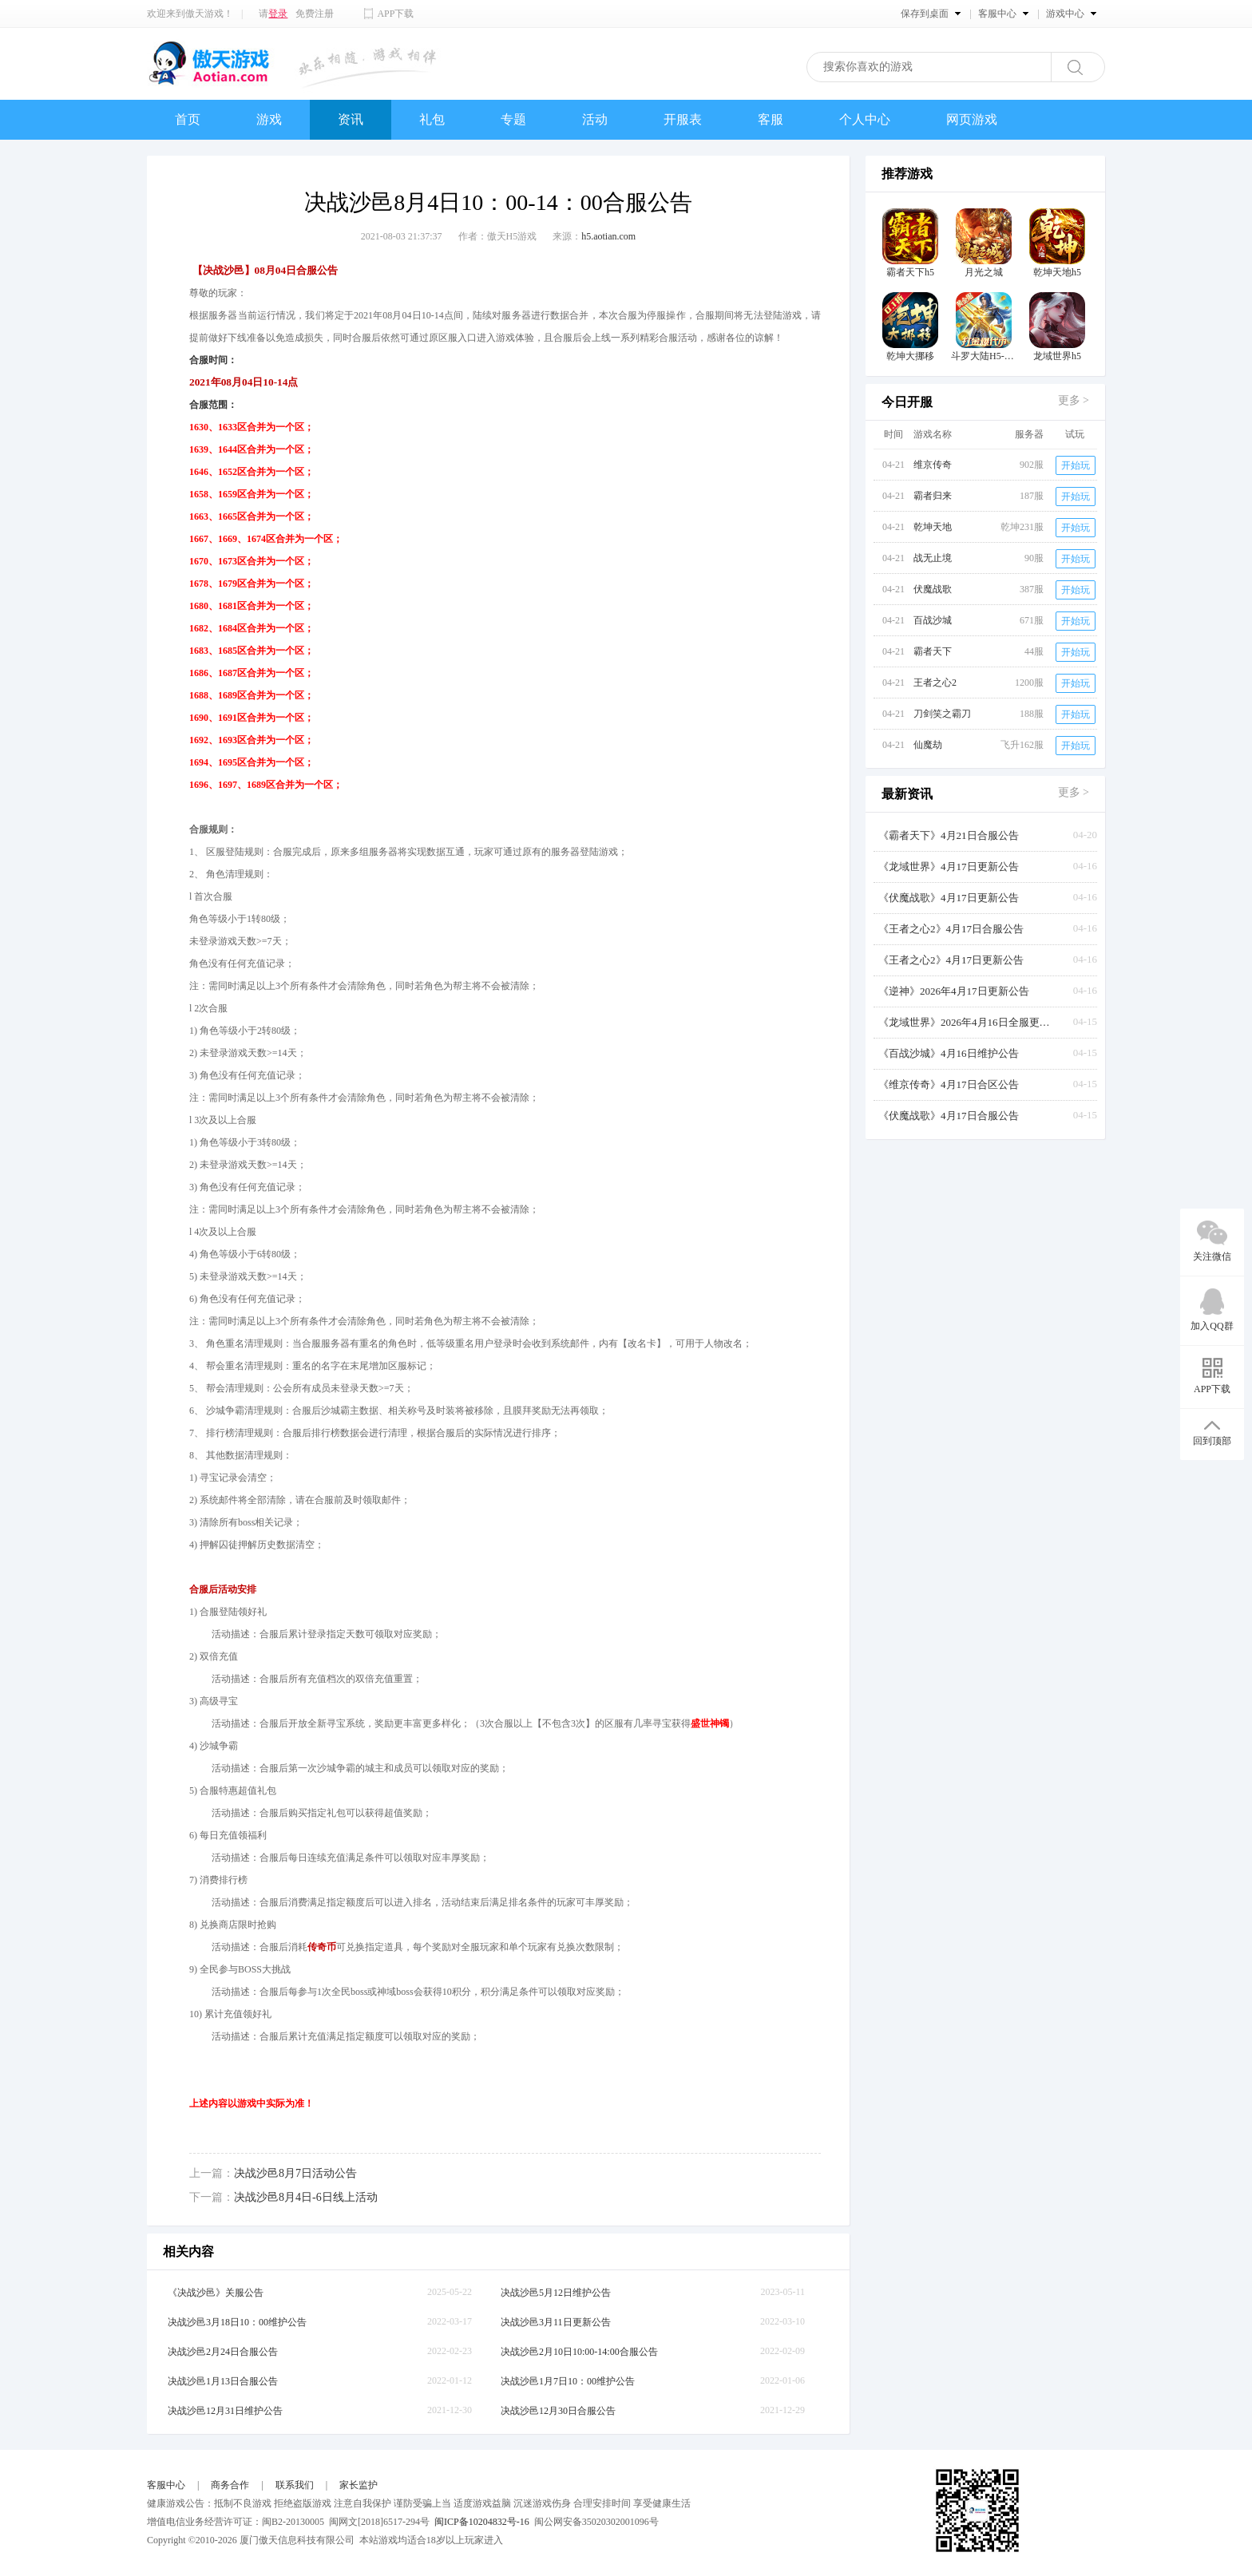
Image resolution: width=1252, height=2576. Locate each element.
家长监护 (358, 2485)
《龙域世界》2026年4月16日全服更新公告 (966, 1022)
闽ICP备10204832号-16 (481, 2521)
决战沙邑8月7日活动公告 (295, 2173)
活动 (595, 119)
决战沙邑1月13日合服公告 (223, 2381)
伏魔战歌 (932, 589)
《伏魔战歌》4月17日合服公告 (948, 1116)
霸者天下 (932, 651)
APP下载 (395, 13)
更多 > (1073, 400)
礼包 (432, 119)
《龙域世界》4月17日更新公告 (948, 867)
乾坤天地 (932, 526)
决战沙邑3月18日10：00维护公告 (237, 2322)
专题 (513, 119)
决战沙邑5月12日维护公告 (556, 2292)
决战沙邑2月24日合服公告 (223, 2351)
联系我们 (294, 2485)
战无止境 (932, 558)
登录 (277, 13)
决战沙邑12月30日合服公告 (558, 2410)
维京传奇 (932, 464)
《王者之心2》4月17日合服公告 (951, 929)
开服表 (683, 119)
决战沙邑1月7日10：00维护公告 (568, 2381)
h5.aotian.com (608, 236)
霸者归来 (932, 495)
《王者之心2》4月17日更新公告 (951, 960)
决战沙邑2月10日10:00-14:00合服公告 (579, 2351)
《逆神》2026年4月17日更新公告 (953, 991)
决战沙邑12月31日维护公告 (225, 2410)
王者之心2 (935, 682)
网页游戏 (971, 119)
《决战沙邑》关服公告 (215, 2292)
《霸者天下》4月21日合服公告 (948, 835)
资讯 (350, 119)
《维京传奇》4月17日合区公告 (948, 1084)
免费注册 (314, 13)
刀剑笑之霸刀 (942, 713)
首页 (187, 119)
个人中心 (864, 119)
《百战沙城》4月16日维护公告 (948, 1053)
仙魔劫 (927, 744)
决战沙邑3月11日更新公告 (556, 2322)
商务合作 (230, 2485)
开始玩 (1075, 465)
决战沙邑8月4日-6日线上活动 (306, 2197)
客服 (770, 119)
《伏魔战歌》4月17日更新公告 (948, 898)
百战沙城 (932, 620)
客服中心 (166, 2485)
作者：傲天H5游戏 (497, 236)
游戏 (269, 119)
